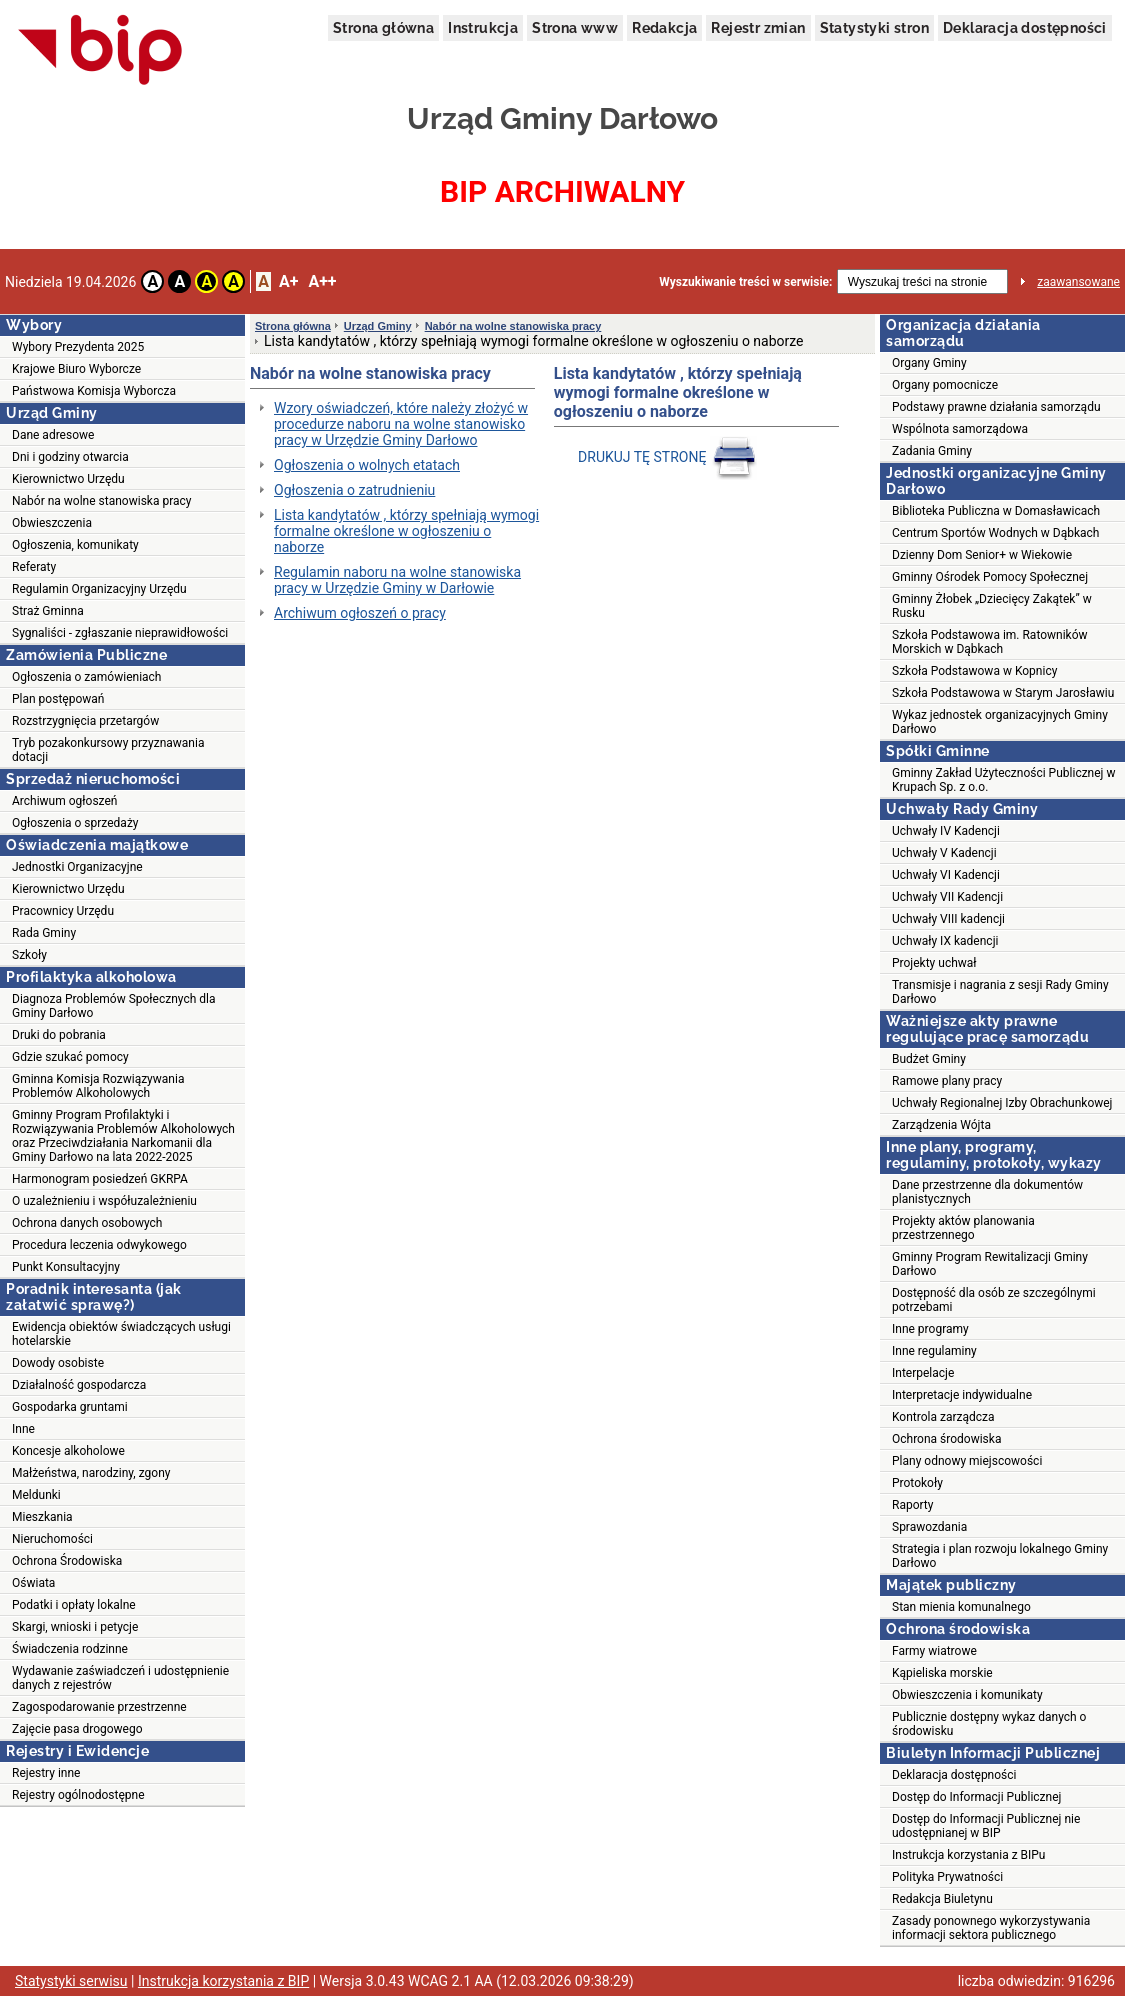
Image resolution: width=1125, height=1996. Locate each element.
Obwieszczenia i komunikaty (967, 1695)
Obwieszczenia (52, 523)
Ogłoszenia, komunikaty (75, 545)
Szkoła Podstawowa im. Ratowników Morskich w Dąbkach (990, 642)
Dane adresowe (53, 435)
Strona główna (383, 28)
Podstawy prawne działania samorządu (996, 407)
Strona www (575, 28)
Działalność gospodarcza (79, 1385)
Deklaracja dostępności (1025, 28)
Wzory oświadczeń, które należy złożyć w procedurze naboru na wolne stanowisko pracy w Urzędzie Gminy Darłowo (401, 424)
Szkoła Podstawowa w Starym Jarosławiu (1003, 693)
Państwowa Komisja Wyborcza (94, 391)
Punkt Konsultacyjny (66, 1267)
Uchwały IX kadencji (945, 941)
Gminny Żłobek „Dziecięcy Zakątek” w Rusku (992, 606)
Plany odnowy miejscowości (967, 1461)
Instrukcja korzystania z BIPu (969, 1855)
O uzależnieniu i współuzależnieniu (104, 1201)
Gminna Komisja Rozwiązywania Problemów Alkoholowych (98, 1086)
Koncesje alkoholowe (68, 1451)
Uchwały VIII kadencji (948, 919)
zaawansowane (1078, 282)
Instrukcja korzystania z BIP (223, 1981)
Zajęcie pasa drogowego (77, 1729)
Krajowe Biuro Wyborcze (76, 369)
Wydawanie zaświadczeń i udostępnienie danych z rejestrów (120, 1678)
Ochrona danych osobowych (87, 1223)
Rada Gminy (44, 933)
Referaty (34, 567)
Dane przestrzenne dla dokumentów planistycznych (987, 1192)
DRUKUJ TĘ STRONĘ (669, 457)
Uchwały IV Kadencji (946, 831)
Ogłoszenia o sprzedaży (75, 823)
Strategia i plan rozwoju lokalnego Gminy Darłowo (1000, 1556)
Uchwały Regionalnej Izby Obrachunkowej (1002, 1103)
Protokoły (917, 1483)
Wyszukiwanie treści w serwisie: (745, 282)
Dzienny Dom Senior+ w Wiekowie (982, 555)
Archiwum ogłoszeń (64, 801)
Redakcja (664, 28)
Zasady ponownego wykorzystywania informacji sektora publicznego (991, 1928)
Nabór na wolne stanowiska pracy (101, 501)
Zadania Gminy (932, 451)
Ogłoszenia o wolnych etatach (367, 465)
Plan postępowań (58, 699)
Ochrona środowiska (946, 1439)
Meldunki (36, 1495)
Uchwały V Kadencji (944, 853)
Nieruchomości (52, 1539)
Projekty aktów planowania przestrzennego (963, 1228)
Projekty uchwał (934, 963)
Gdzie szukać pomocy (70, 1057)
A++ (322, 281)
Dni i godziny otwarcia (70, 457)
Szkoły (29, 955)
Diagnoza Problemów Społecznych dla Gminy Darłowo (114, 1006)
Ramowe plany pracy (947, 1081)
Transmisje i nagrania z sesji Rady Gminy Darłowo (1000, 992)
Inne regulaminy (934, 1351)
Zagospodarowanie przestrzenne (99, 1707)
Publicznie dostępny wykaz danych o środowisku (989, 1724)
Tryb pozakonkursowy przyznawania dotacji (108, 750)
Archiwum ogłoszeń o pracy (360, 613)
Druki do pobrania (59, 1035)
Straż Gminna (48, 611)
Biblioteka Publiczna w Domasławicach (996, 511)
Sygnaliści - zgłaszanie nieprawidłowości (120, 633)
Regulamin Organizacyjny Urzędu (99, 589)
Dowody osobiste (58, 1363)
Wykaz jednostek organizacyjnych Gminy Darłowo (1000, 722)
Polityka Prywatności (947, 1877)
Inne (23, 1429)
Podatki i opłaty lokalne (74, 1605)
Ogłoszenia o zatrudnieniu (354, 490)
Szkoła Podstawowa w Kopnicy (974, 671)
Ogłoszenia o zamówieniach (86, 677)
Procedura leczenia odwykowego (99, 1245)
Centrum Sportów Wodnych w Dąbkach (995, 533)
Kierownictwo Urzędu (68, 479)
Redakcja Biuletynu (942, 1899)
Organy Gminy (929, 363)
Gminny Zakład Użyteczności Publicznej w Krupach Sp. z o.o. (1003, 780)
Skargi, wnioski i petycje (75, 1627)
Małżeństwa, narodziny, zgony (91, 1473)
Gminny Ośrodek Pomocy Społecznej (990, 577)
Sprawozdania (929, 1527)
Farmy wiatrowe (934, 1651)
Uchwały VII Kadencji (947, 897)
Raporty (912, 1505)
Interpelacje (923, 1373)
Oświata (33, 1583)
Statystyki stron (874, 28)
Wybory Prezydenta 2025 (78, 347)
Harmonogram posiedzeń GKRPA (100, 1179)
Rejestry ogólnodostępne (78, 1795)
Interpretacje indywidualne (962, 1395)
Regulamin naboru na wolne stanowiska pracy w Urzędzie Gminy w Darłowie (397, 580)
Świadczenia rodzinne (70, 1649)
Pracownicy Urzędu (63, 911)
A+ (288, 281)
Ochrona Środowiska (67, 1561)
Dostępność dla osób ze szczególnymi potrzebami (994, 1300)
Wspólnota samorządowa (960, 429)
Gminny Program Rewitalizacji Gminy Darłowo (990, 1264)
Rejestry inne (46, 1773)
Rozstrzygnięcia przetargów (85, 721)
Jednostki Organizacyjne (77, 867)
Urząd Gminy (378, 326)
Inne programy (930, 1329)
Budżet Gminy (929, 1059)
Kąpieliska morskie (942, 1673)
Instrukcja (483, 28)
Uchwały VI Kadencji (946, 875)
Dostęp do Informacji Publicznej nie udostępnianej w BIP (986, 1826)
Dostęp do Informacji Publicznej (976, 1797)
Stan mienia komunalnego (961, 1607)
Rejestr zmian (758, 28)
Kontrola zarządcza (943, 1417)
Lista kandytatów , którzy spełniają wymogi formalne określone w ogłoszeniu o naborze (406, 531)
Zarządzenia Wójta (941, 1125)
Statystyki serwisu (71, 1981)
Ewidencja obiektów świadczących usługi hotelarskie (121, 1334)
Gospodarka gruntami (70, 1407)
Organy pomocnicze (945, 385)
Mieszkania (42, 1517)
